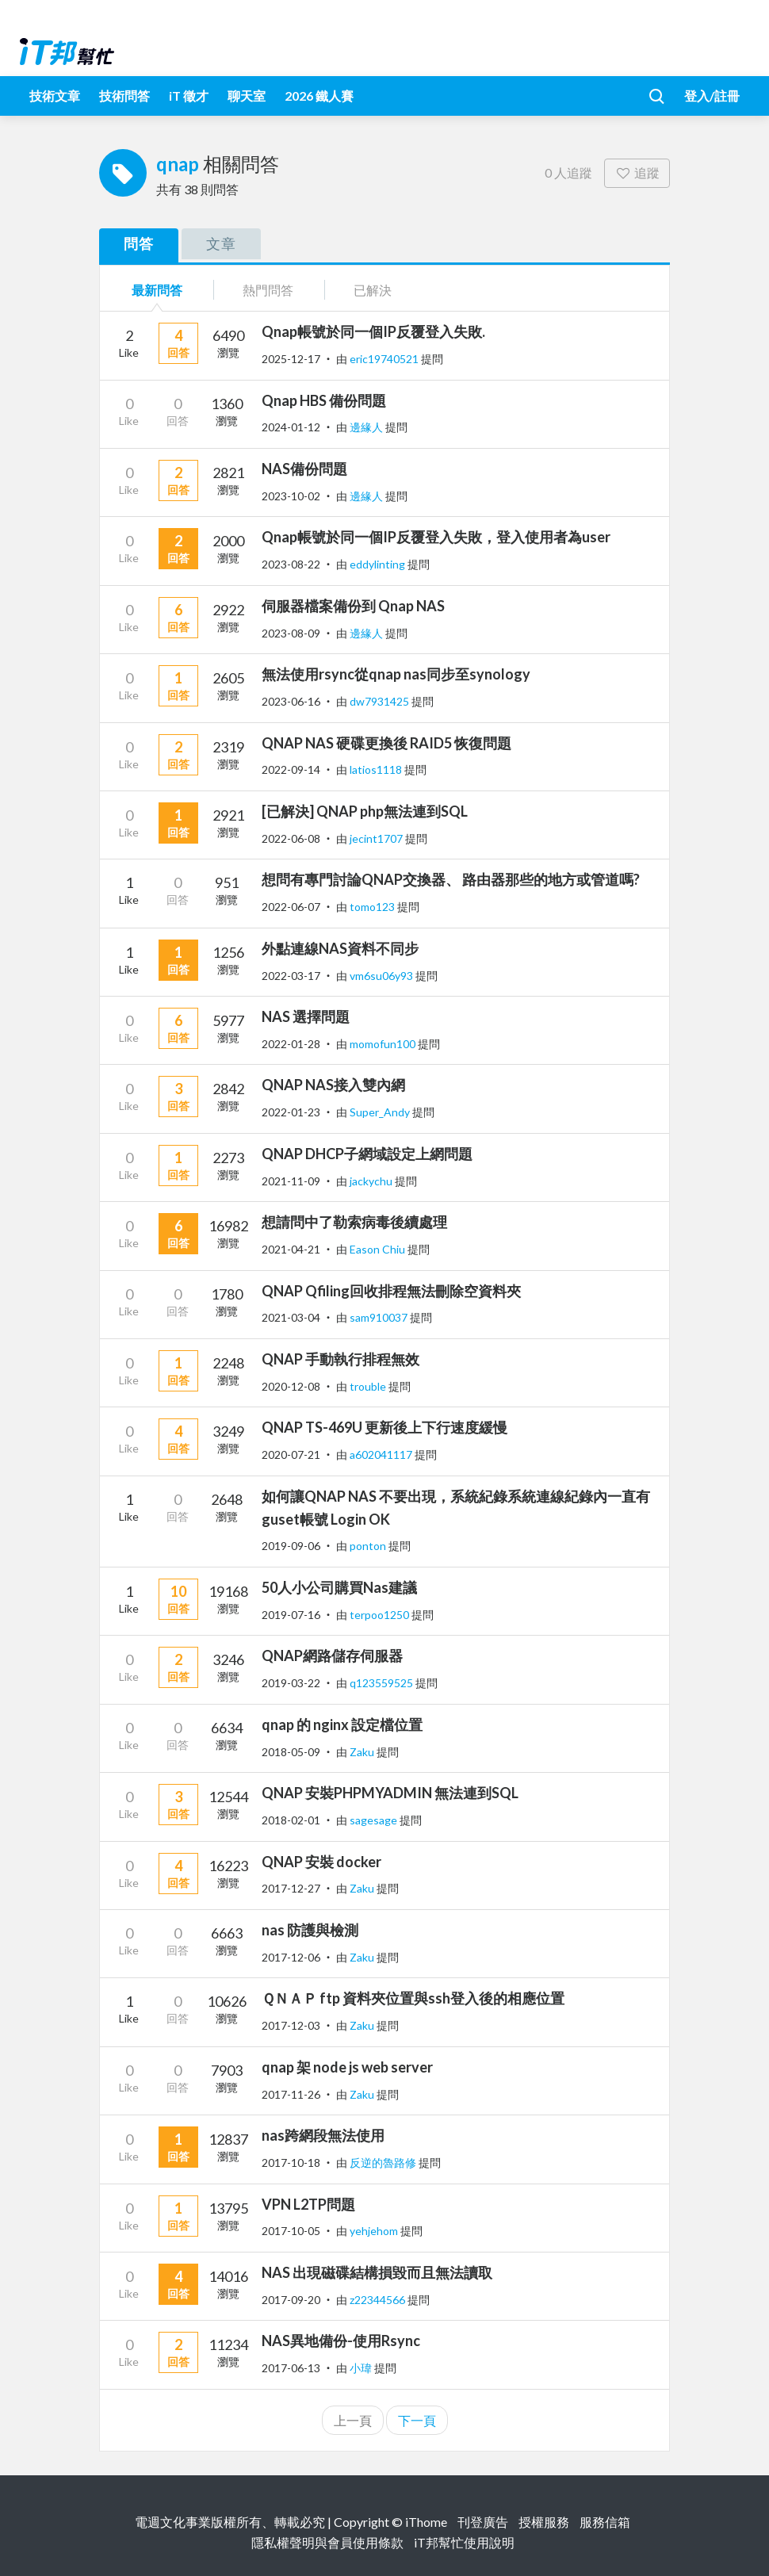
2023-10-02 (291, 496)
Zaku (363, 1752)
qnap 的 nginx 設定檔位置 (342, 1724)
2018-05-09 (291, 1752)
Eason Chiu (378, 1249)
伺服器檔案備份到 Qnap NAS (353, 605)
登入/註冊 (712, 95)
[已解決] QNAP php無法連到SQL (365, 811)
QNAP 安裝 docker (321, 1861)
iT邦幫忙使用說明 (464, 2542)
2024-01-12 (291, 427)
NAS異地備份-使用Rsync (341, 2340)
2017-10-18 (291, 2162)
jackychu (372, 1181)
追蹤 (637, 172)
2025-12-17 (291, 359)
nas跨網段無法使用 (323, 2135)
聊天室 (247, 95)
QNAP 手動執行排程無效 (340, 1359)
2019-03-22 (291, 1683)
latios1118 (377, 769)
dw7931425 (380, 701)
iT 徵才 (189, 95)
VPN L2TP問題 (308, 2204)
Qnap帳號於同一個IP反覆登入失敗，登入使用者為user (436, 536)
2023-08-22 (291, 564)
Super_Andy (381, 1112)
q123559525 (382, 1683)
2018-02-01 (291, 1820)
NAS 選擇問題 (306, 1016)
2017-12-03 (291, 2025)
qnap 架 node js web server (347, 2067)
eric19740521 (385, 359)
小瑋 (362, 2368)
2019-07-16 (291, 1614)
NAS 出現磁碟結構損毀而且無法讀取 (377, 2272)
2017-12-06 (291, 1957)
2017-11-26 (291, 2094)
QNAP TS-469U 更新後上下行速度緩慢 (384, 1427)
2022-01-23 (291, 1112)
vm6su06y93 (382, 975)
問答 (139, 243)
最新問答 (157, 289)
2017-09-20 (291, 2299)
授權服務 (543, 2521)
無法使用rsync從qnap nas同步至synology (396, 674)
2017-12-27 (291, 1888)
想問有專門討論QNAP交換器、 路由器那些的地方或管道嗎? (451, 879)
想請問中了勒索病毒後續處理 (354, 1222)
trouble (369, 1386)
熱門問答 (268, 289)
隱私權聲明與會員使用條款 (327, 2542)
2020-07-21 (291, 1454)
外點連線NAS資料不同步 (340, 948)
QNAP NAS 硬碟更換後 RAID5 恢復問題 (386, 743)
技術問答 (124, 95)
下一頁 (417, 2420)
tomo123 (373, 906)
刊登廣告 (482, 2521)
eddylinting (378, 564)
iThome (426, 2521)
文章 (221, 243)
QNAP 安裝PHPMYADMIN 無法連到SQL (390, 1792)
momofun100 (384, 1044)
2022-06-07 (291, 906)
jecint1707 (377, 838)
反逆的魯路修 (384, 2162)
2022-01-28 (291, 1044)
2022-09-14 (291, 769)
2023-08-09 (291, 633)
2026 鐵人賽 (319, 95)
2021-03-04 (291, 1317)
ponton (369, 1545)
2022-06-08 (291, 838)
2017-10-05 (291, 2230)
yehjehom (375, 2230)
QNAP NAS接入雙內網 (333, 1084)
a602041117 (382, 1454)
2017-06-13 (291, 2368)
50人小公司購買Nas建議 (339, 1587)
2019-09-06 (291, 1545)
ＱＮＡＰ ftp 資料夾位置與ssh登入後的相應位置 (413, 1998)
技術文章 (54, 95)
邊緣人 (367, 427)
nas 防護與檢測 (310, 1930)
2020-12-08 (291, 1386)
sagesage (375, 1820)
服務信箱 (605, 2521)
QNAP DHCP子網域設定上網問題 (367, 1153)
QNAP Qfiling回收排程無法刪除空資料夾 (391, 1290)
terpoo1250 (380, 1614)
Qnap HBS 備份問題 (324, 400)
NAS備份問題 (304, 468)
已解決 (373, 289)
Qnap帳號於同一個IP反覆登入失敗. (373, 331)
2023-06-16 (291, 701)
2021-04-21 (291, 1249)
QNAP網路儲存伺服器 (332, 1655)
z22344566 (378, 2299)
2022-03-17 (291, 975)
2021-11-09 (291, 1181)
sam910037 (380, 1317)
